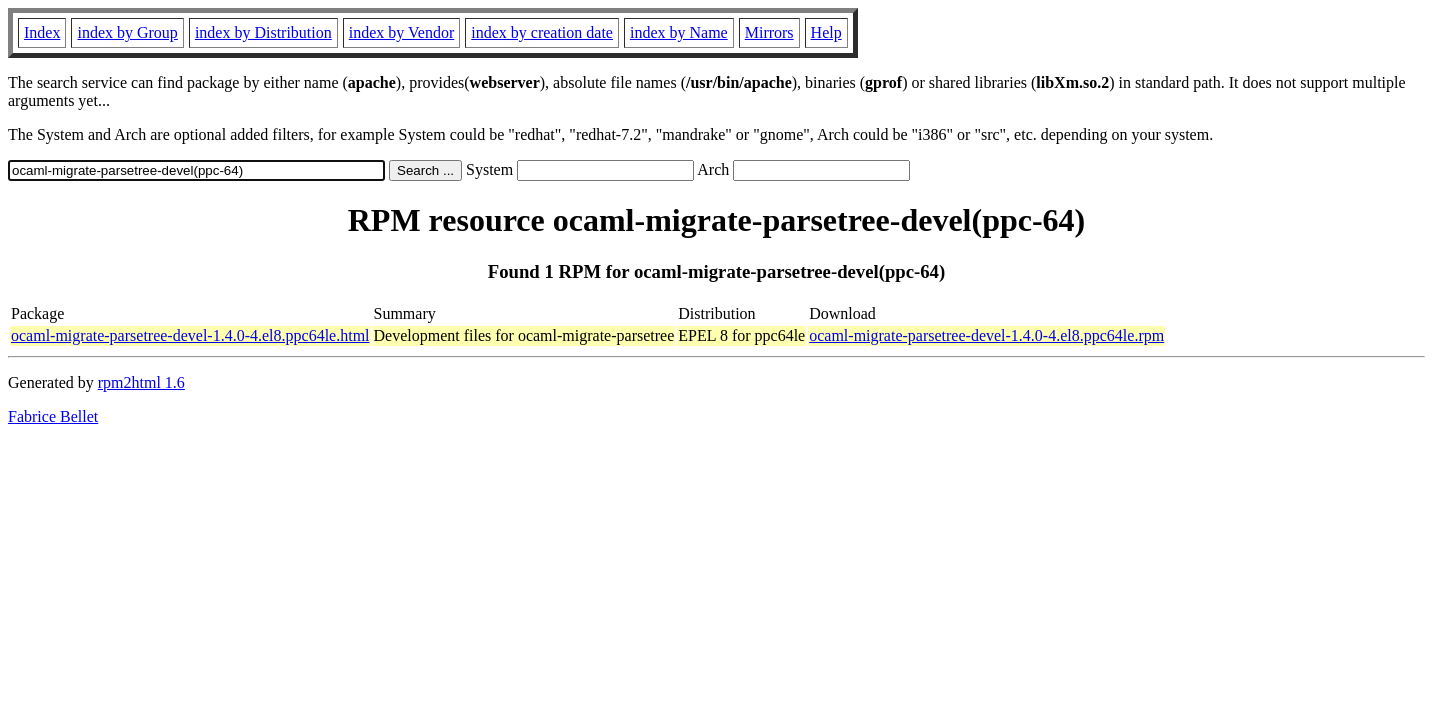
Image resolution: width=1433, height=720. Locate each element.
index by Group (127, 32)
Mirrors (769, 32)
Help (826, 32)
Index (42, 32)
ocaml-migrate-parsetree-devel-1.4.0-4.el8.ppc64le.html (190, 335)
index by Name (679, 32)
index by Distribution (263, 32)
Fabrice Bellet (53, 416)
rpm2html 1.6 (141, 382)
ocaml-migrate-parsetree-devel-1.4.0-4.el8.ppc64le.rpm (986, 335)
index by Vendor (401, 32)
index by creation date (542, 32)
